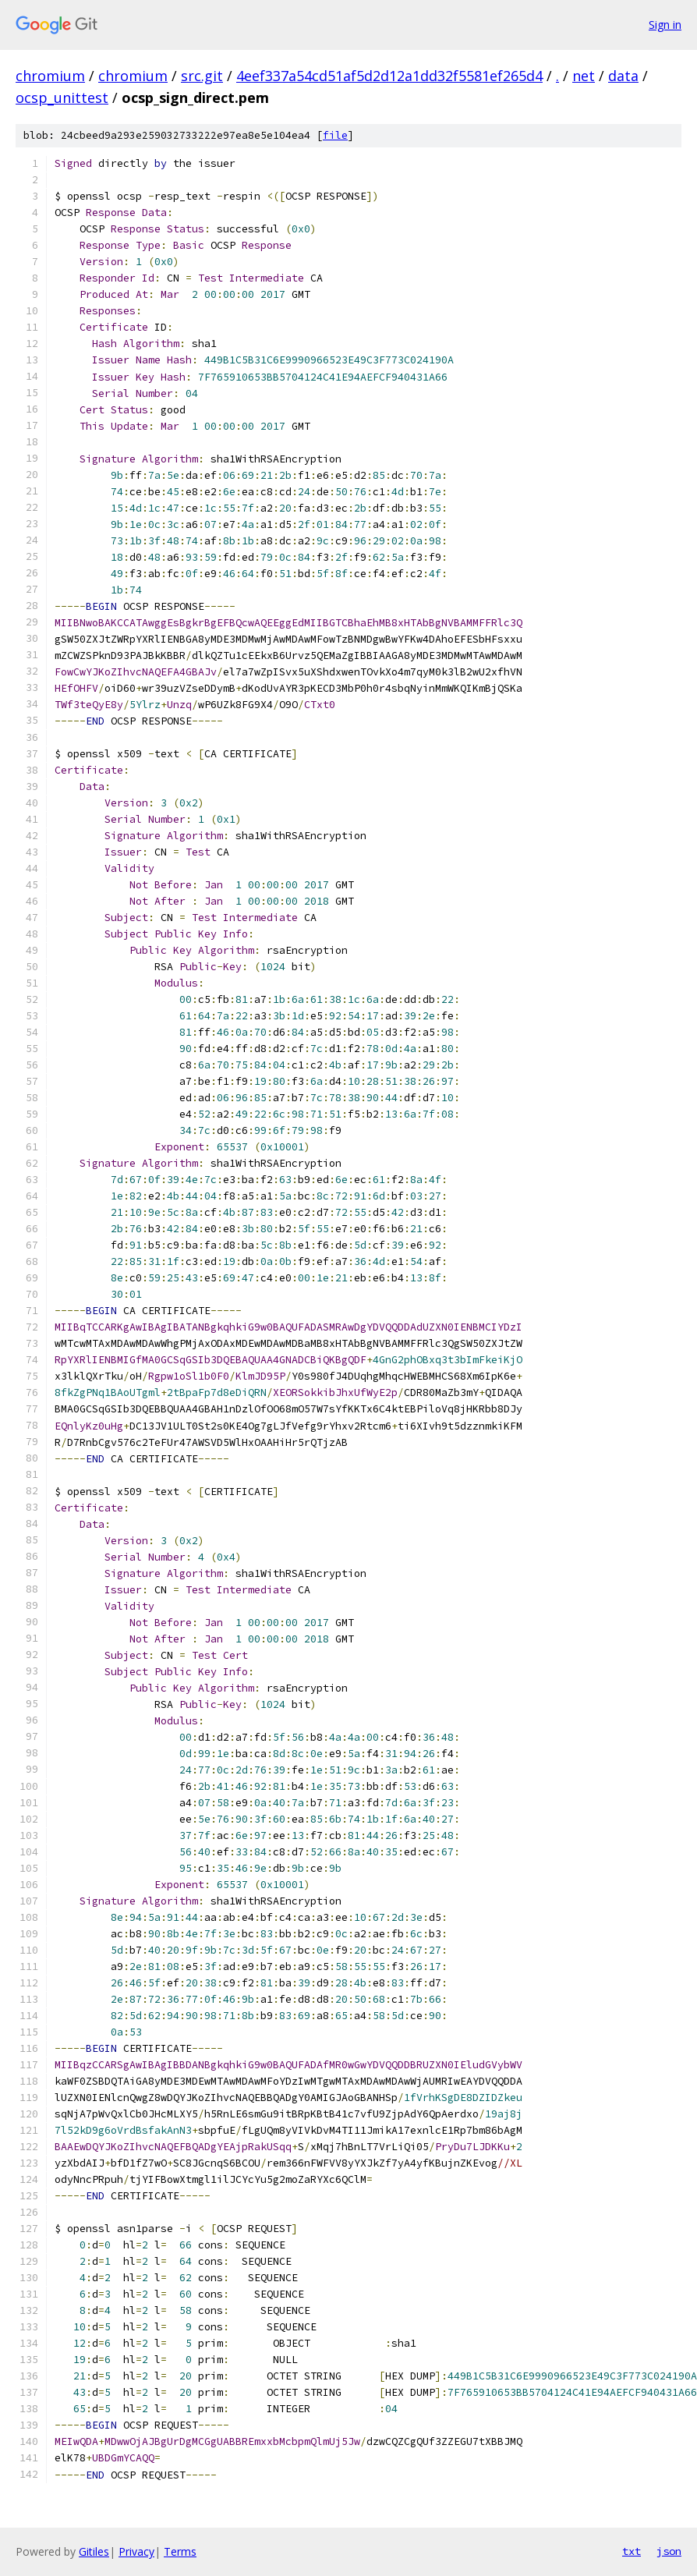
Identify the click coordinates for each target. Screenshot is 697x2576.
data (623, 75)
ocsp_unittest (62, 97)
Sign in (665, 24)
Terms (180, 2551)
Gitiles (94, 2551)
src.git (202, 75)
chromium (50, 75)
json (668, 2551)
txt (631, 2551)
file (335, 135)
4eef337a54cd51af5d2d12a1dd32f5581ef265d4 (389, 75)
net (583, 75)
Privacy (136, 2551)
